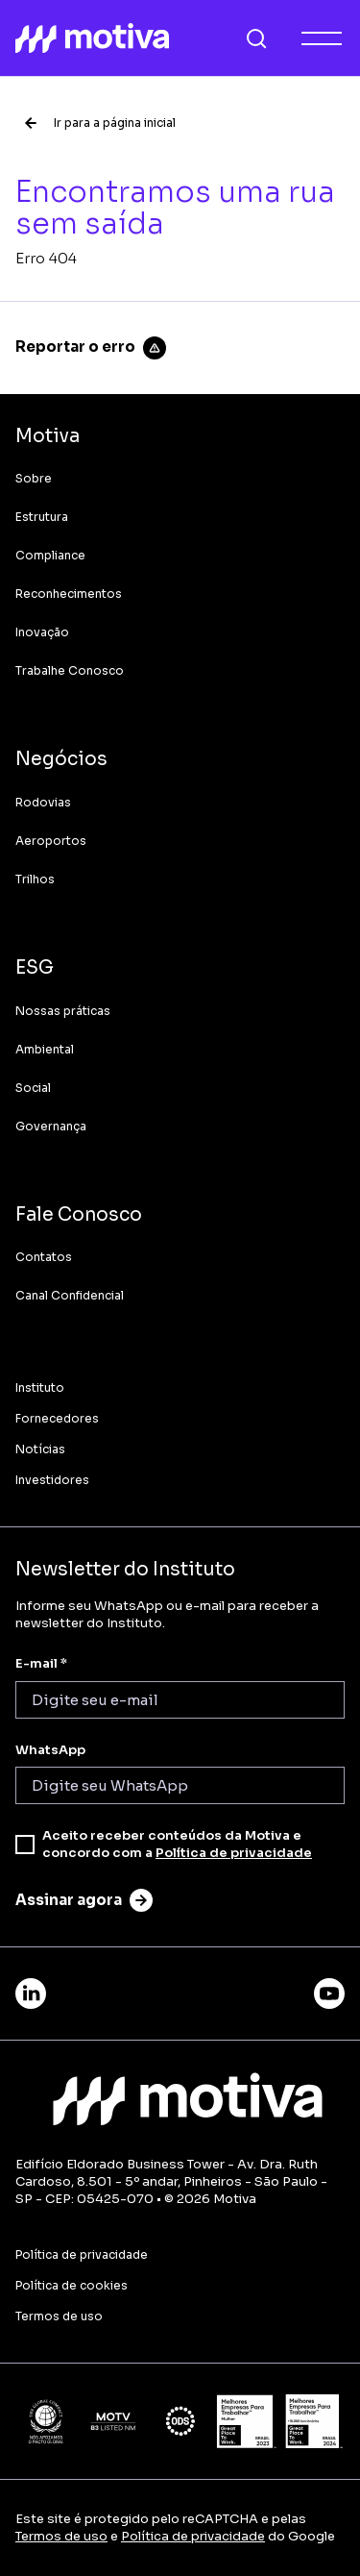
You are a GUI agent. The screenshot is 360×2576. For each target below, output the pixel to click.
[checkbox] (25, 1844)
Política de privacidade (234, 1853)
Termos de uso (61, 2536)
